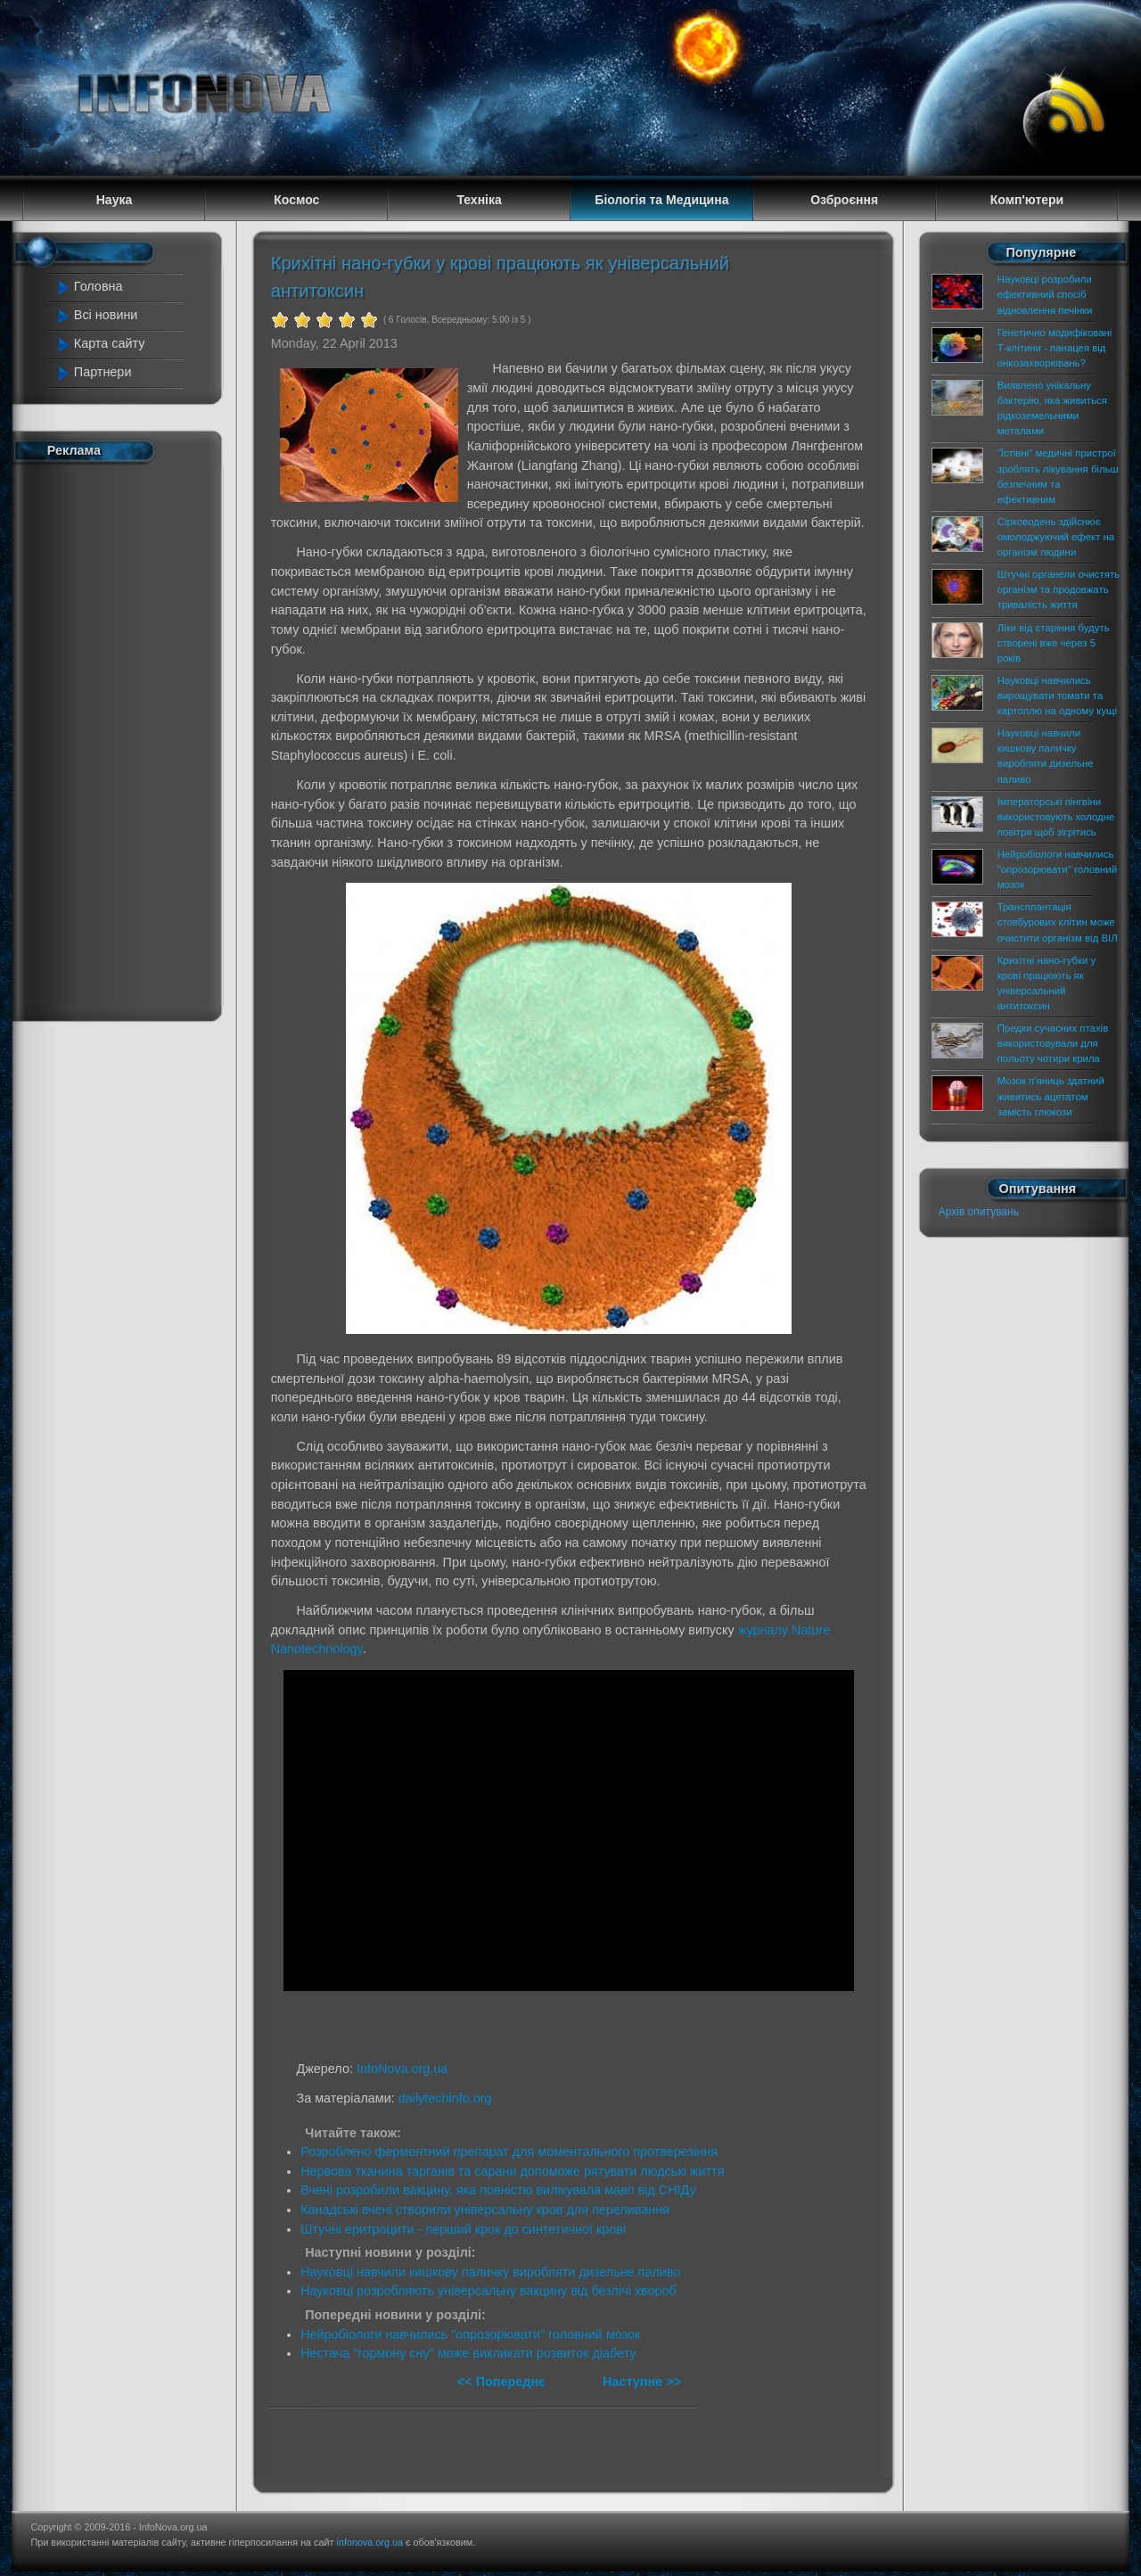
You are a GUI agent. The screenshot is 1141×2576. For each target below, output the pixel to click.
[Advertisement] (126, 738)
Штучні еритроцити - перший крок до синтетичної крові (463, 2229)
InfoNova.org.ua (402, 2069)
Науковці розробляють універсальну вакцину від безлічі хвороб (488, 2291)
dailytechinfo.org (445, 2098)
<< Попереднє (503, 2381)
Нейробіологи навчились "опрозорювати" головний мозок (470, 2334)
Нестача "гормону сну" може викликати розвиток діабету (468, 2353)
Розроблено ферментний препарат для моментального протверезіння (509, 2151)
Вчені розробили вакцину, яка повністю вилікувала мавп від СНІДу (498, 2190)
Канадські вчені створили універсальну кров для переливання (484, 2209)
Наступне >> (642, 2381)
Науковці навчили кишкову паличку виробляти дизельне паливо (490, 2272)
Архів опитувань (979, 1212)
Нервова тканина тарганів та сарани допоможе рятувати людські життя (512, 2171)
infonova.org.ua (370, 2542)
